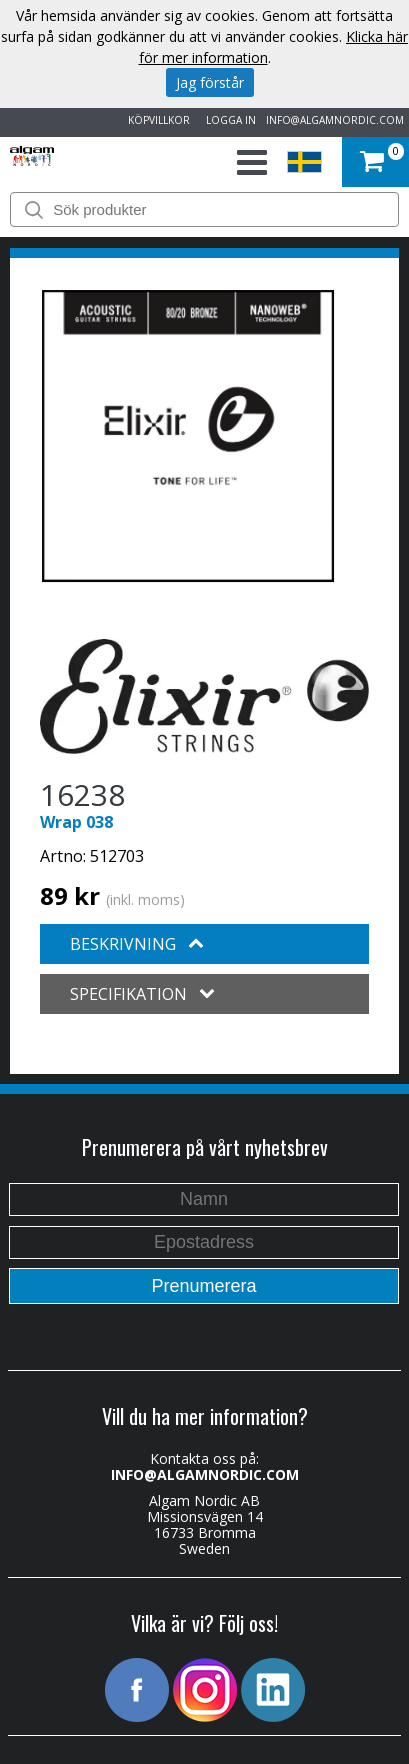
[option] (188, 436)
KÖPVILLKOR (156, 120)
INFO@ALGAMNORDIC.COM (335, 120)
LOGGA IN (228, 120)
